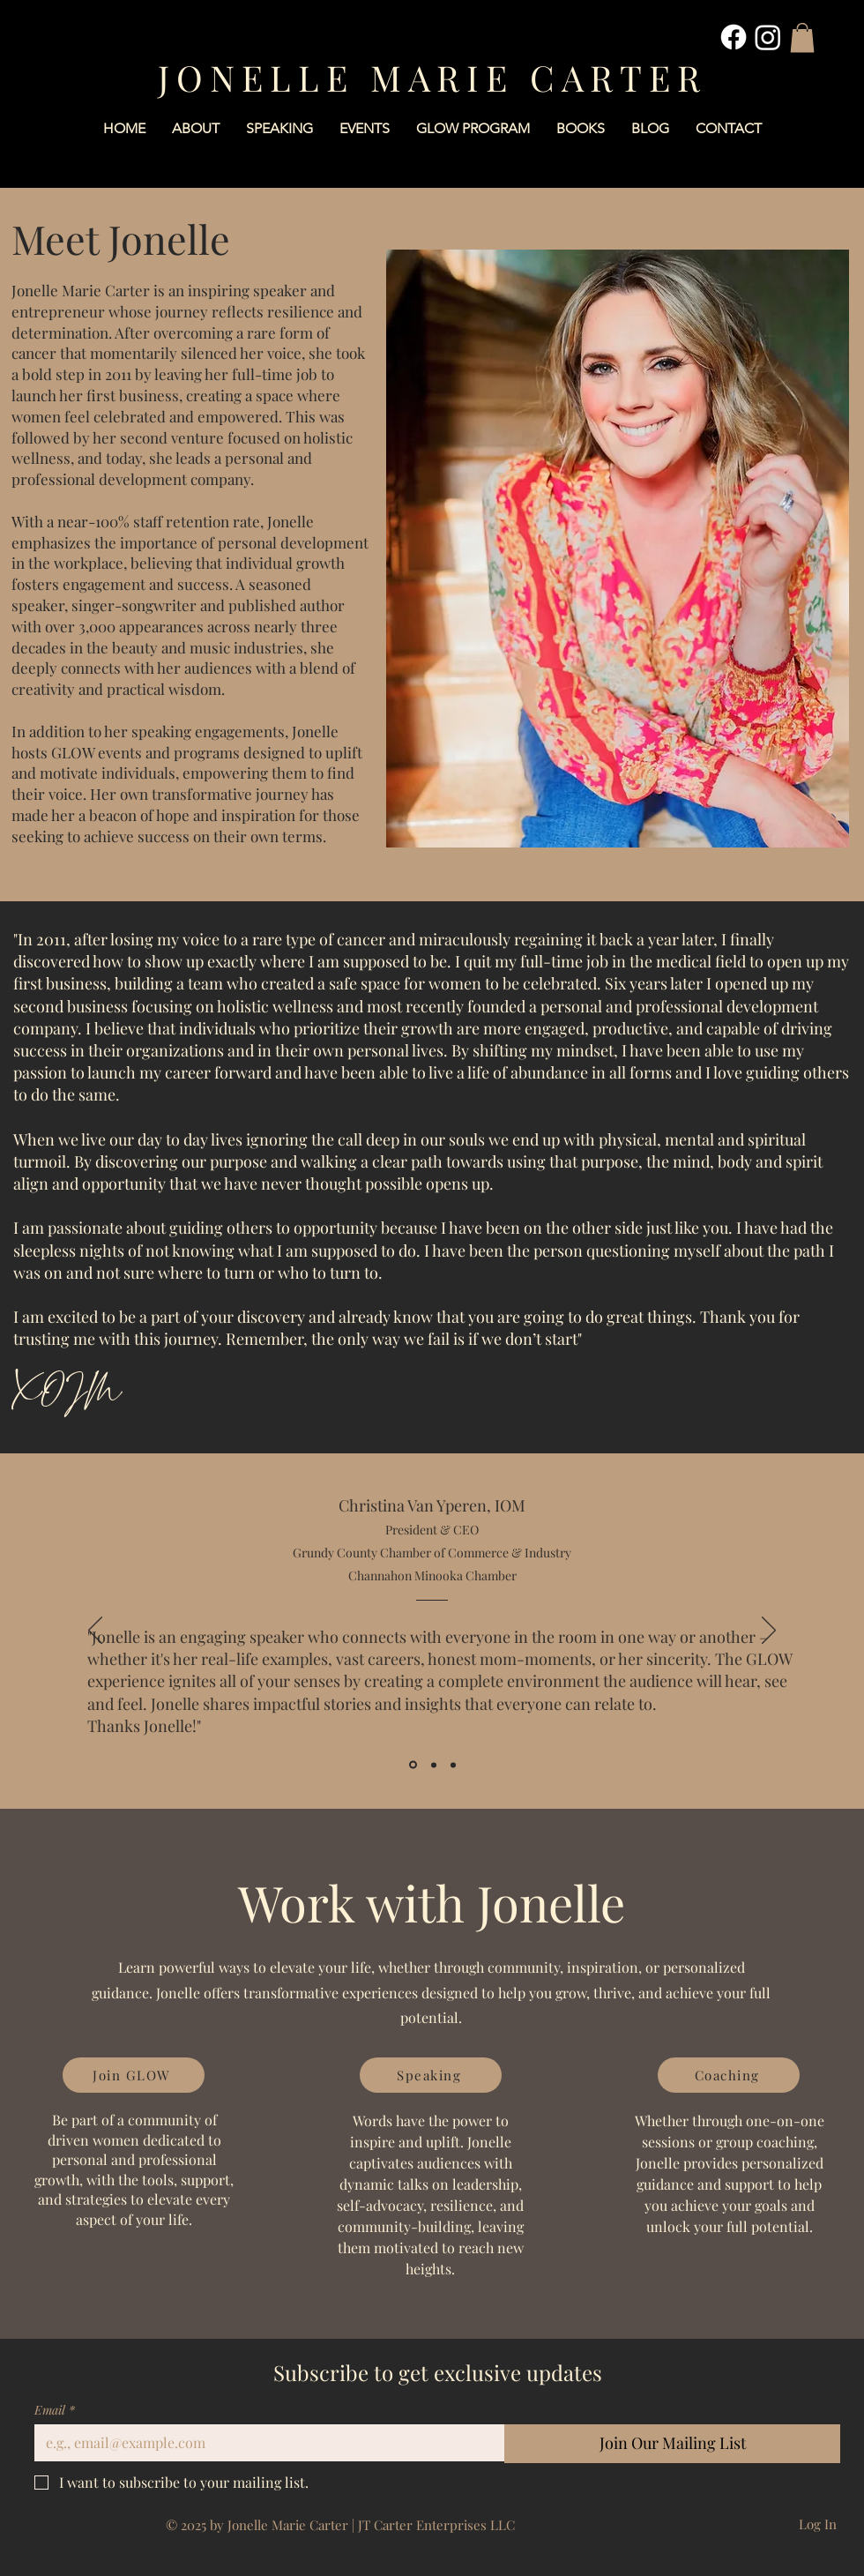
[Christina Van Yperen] (413, 1765)
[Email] (264, 2442)
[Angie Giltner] (453, 1764)
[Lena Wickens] (433, 1764)
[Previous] (95, 1631)
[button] (802, 37)
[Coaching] (729, 2075)
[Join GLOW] (134, 2075)
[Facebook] (733, 37)
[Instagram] (768, 37)
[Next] (769, 1631)
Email (54, 2409)
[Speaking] (431, 2075)
